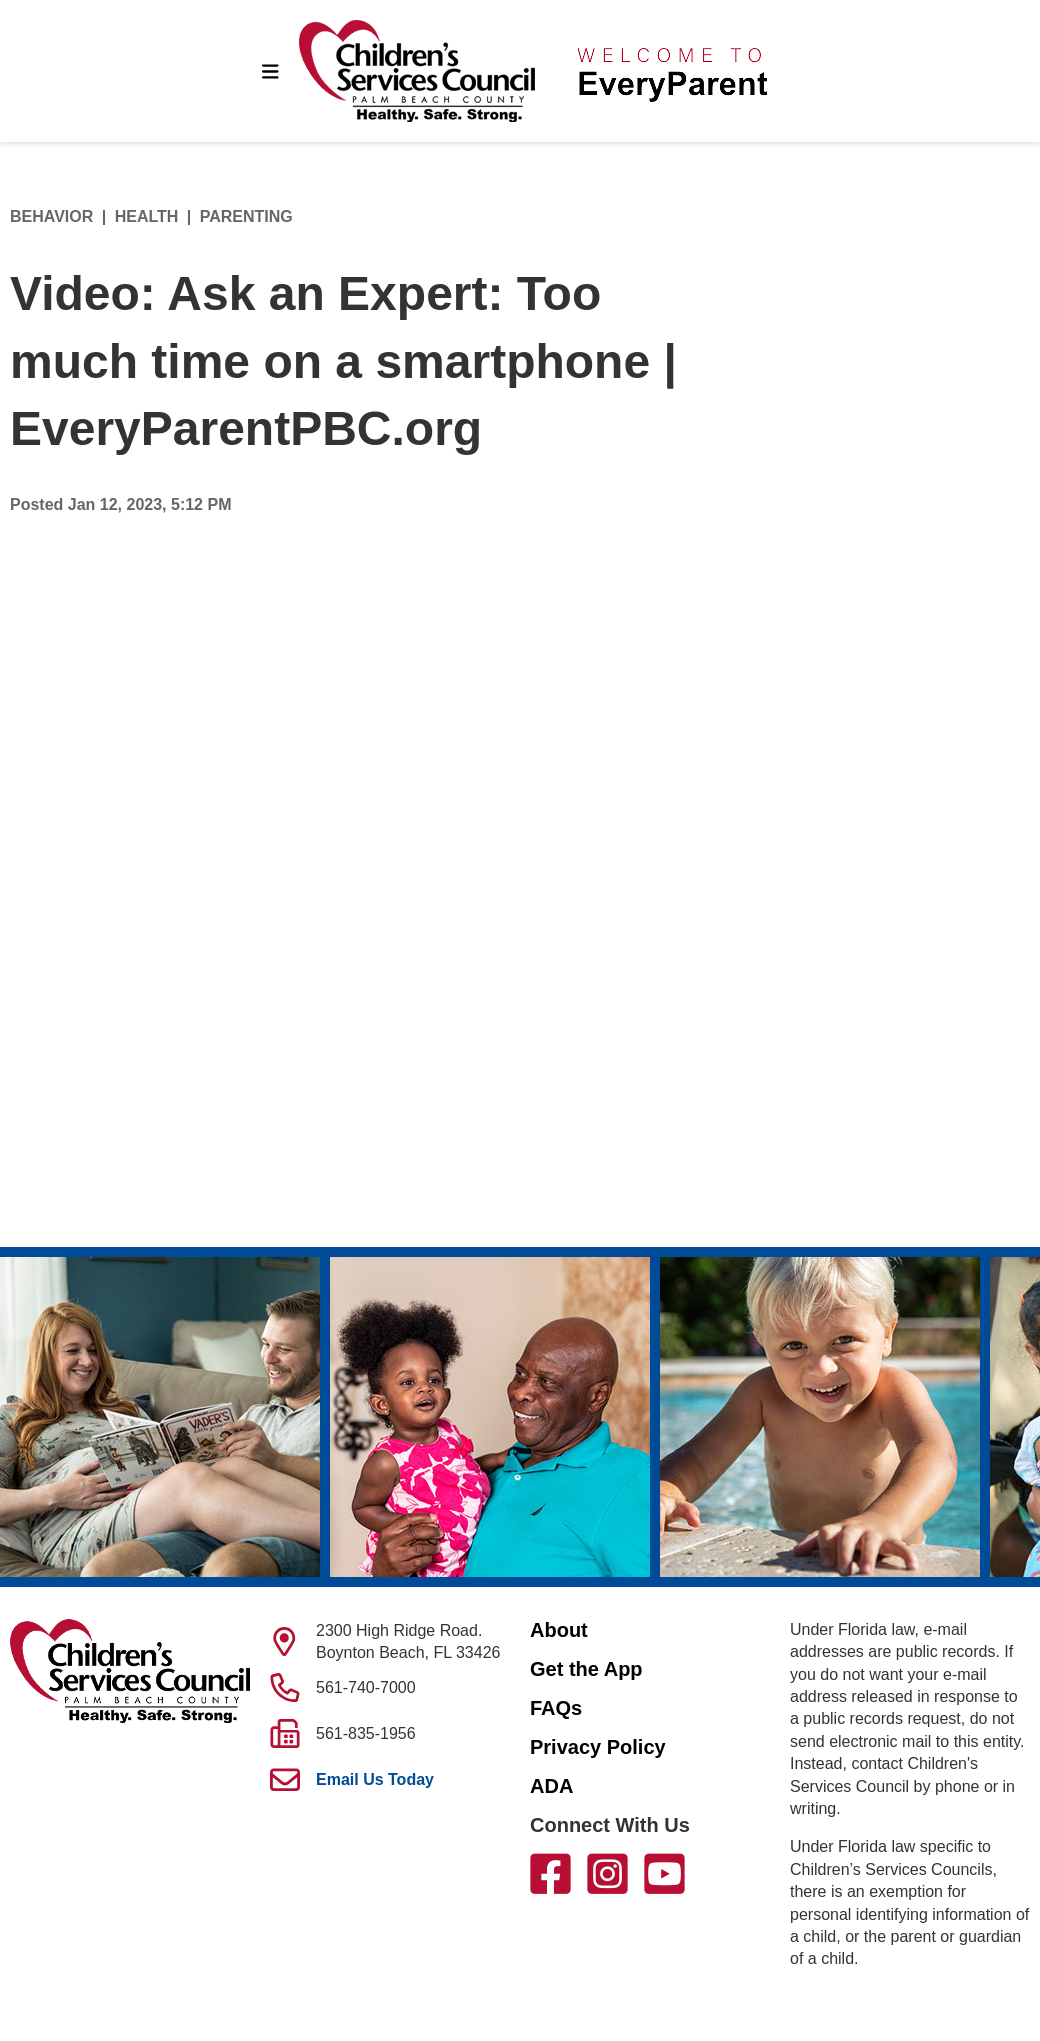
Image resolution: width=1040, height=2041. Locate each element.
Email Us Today (375, 1779)
